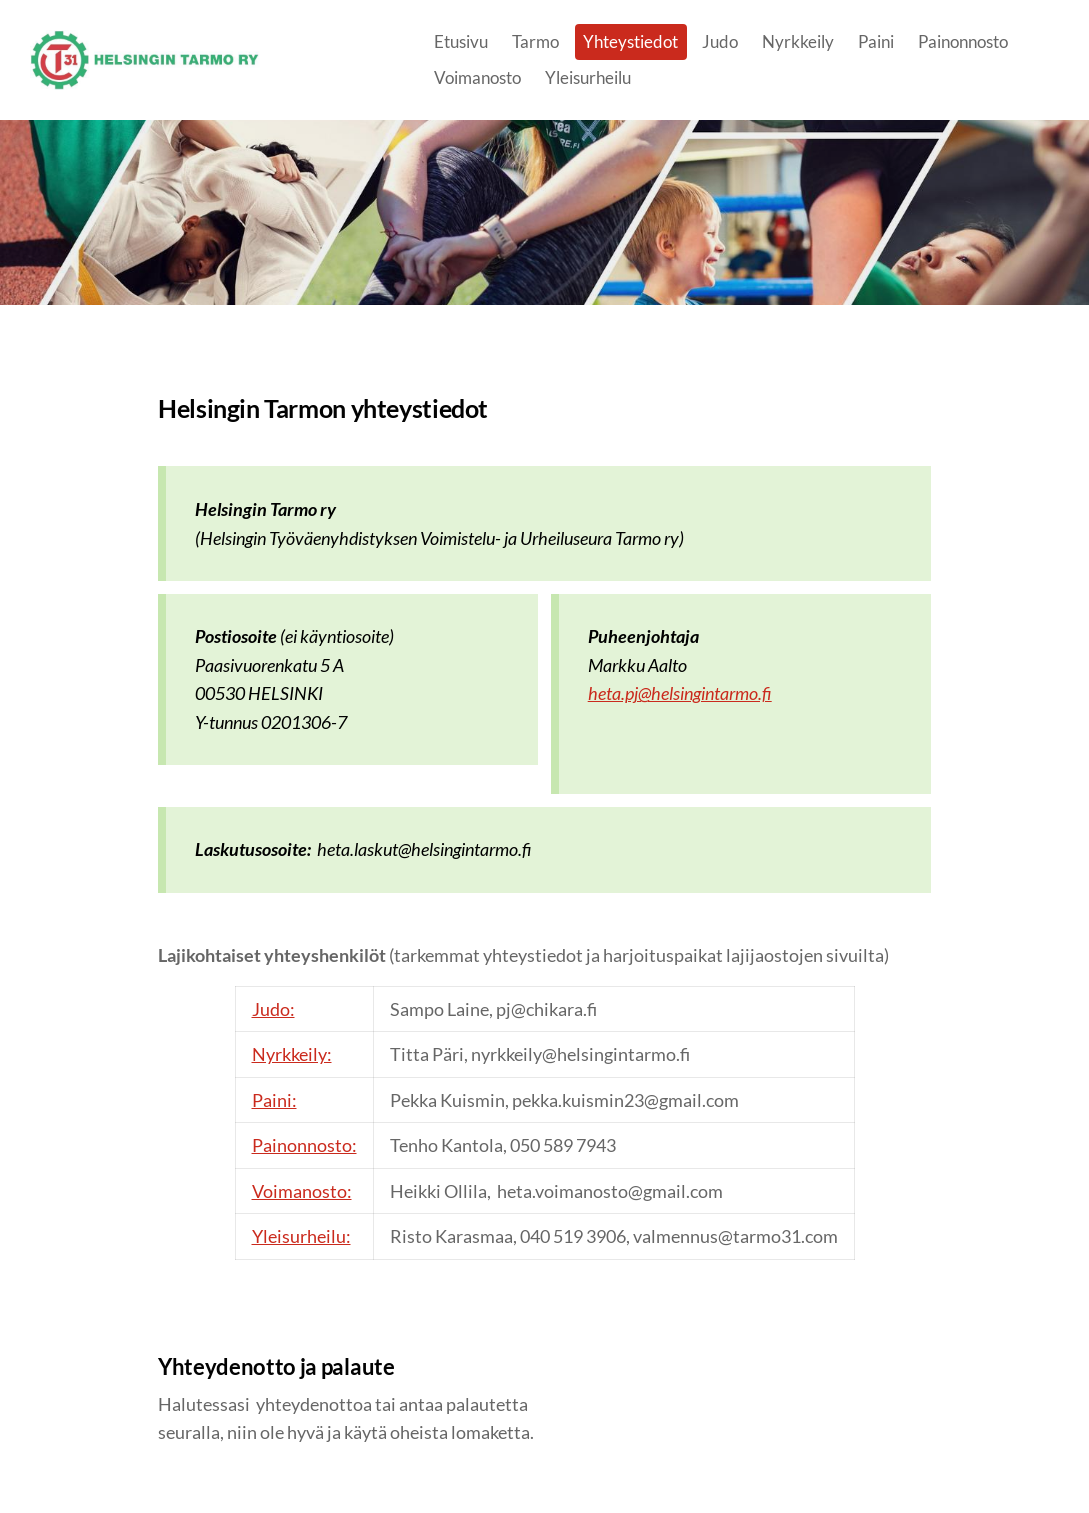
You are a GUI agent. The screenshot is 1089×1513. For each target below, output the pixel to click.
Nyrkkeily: (292, 1054)
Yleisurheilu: (301, 1236)
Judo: (273, 1009)
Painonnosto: (304, 1145)
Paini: (274, 1100)
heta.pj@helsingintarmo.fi (680, 693)
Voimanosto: (302, 1191)
